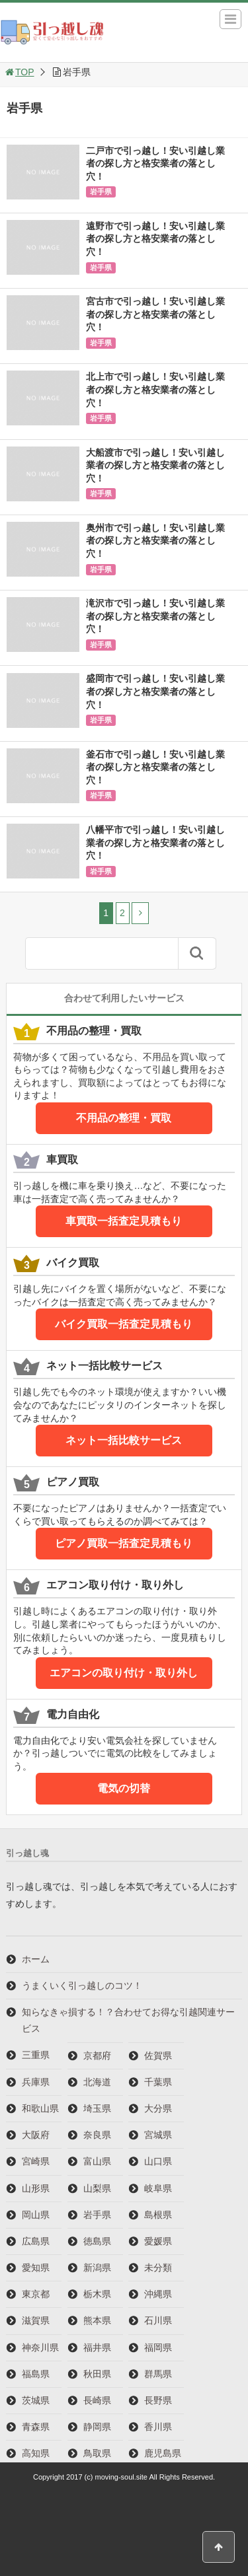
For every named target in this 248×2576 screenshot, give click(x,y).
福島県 (36, 2374)
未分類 (158, 2267)
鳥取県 (97, 2453)
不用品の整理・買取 (123, 1118)
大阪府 (36, 2134)
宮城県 (158, 2134)
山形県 (36, 2188)
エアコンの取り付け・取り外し (124, 1672)
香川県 (158, 2426)
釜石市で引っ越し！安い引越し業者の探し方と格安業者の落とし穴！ (155, 767)
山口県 (158, 2161)
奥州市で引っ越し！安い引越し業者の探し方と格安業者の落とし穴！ (155, 540)
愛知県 (36, 2267)
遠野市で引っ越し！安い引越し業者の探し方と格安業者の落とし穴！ (155, 239)
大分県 (158, 2108)
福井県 (97, 2347)
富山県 (97, 2161)
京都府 (97, 2055)
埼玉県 (97, 2108)
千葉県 (158, 2082)
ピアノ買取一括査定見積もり (123, 1543)
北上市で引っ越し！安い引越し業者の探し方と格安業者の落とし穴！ (155, 389)
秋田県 (97, 2374)
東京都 (36, 2294)
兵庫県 (36, 2082)
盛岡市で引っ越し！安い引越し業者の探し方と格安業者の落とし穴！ (155, 691)
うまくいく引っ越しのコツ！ (82, 1985)
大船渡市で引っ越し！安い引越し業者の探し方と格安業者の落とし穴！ (155, 465)
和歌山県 (40, 2108)
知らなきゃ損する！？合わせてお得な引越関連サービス (128, 2020)
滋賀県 (36, 2320)
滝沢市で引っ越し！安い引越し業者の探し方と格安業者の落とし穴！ (155, 616)
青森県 (36, 2426)
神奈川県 (40, 2347)
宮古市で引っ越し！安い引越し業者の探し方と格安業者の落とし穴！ (155, 314)
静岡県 (97, 2426)
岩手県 (101, 192)
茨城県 (36, 2400)
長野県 (158, 2400)
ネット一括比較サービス (123, 1440)
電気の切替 (123, 1788)
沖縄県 (158, 2294)
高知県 (36, 2453)
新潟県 (97, 2267)
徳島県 (97, 2241)
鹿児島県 (162, 2453)
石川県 (158, 2320)
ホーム (36, 1959)
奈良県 (97, 2134)
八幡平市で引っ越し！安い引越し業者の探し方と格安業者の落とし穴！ (155, 842)
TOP (18, 72)
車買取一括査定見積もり (123, 1221)
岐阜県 (158, 2188)
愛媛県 (158, 2241)
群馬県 (158, 2374)
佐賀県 (158, 2055)
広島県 (36, 2241)
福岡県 (158, 2347)
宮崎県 (36, 2161)
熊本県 (97, 2320)
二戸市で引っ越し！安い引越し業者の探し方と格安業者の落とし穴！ (155, 163)
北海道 (97, 2082)
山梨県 (97, 2188)
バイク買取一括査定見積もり (123, 1324)
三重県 (36, 2055)
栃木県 (97, 2294)
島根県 (158, 2214)
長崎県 (97, 2400)
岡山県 (36, 2214)
